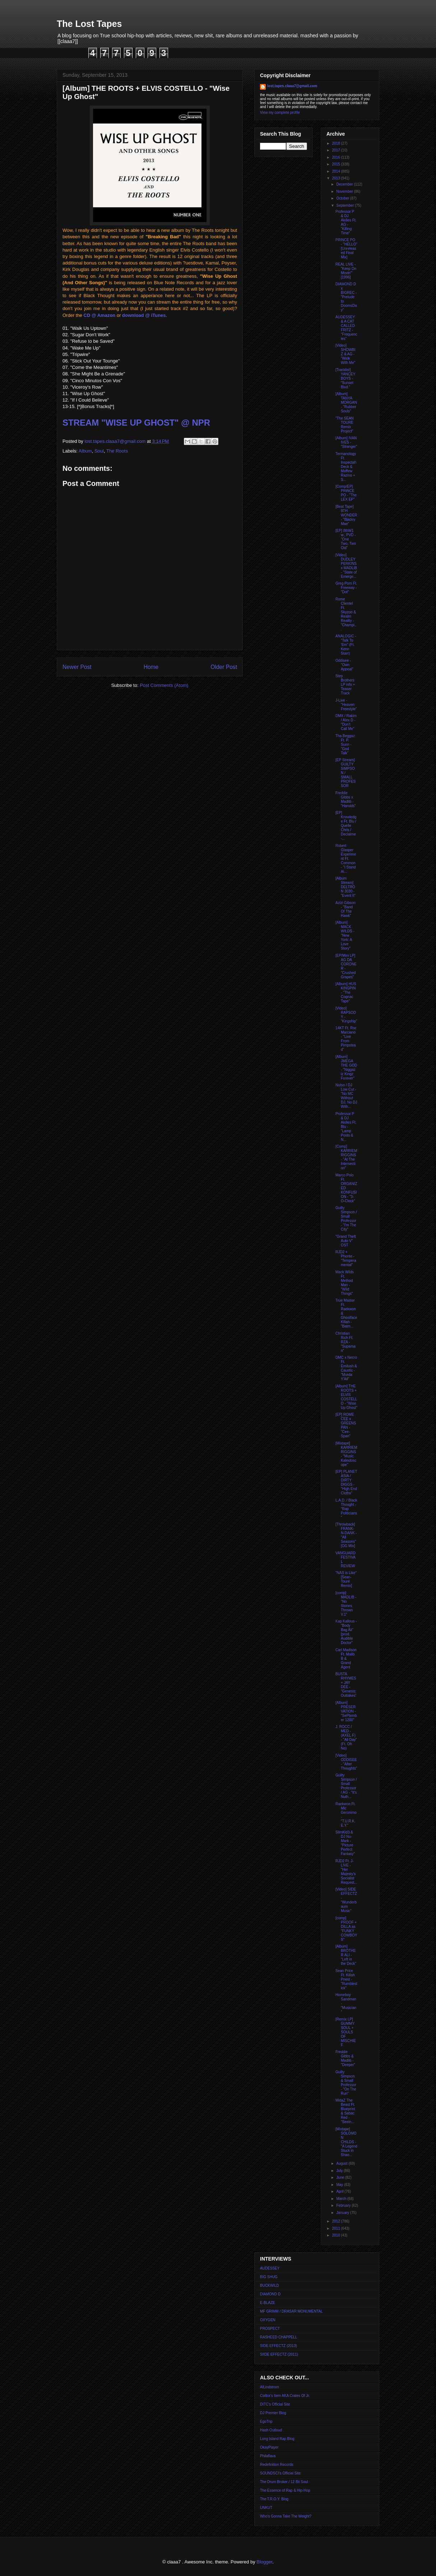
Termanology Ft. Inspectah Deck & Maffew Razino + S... (345, 467)
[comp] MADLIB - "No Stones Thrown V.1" (345, 1603)
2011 (336, 2228)
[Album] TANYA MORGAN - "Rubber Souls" (346, 402)
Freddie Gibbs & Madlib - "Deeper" (345, 2058)
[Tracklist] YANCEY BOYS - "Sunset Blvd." (345, 378)
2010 (336, 2235)
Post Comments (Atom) (164, 685)
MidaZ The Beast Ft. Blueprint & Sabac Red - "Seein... (345, 2111)
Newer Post (77, 667)
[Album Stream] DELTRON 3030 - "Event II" (345, 887)
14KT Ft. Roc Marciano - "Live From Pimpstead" (346, 1039)
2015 (336, 164)
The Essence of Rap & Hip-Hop (285, 2490)
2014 (336, 171)
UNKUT (266, 2508)
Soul (99, 451)
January (343, 2213)
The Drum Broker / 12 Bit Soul (284, 2482)
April (340, 2191)
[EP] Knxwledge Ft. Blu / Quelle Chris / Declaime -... (345, 825)
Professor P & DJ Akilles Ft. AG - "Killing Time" (345, 222)
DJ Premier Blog (273, 2413)
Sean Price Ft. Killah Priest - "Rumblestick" (346, 1979)
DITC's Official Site (275, 2404)
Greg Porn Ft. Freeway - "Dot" (346, 587)
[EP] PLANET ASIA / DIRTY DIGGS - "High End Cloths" (346, 1482)
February (344, 2205)
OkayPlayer (269, 2447)
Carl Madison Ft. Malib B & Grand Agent (346, 1658)
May (340, 2185)
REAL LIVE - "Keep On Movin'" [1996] (345, 270)
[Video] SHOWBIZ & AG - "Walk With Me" (345, 354)
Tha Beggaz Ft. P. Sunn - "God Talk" (345, 744)
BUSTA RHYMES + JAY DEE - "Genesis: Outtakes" (346, 1684)
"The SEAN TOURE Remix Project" (344, 424)
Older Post (223, 667)
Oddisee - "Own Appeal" (344, 665)
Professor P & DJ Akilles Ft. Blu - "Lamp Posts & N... (345, 1127)
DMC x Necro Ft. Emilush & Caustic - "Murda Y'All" (346, 1368)
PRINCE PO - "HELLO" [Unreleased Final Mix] (346, 248)
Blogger (264, 2562)
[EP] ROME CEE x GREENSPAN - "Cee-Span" (345, 1425)
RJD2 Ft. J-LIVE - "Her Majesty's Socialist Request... (346, 1871)
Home (151, 667)
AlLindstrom (269, 2387)
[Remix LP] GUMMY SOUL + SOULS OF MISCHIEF (345, 2032)
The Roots (117, 451)
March (341, 2199)
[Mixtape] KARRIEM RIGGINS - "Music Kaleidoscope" (346, 1454)
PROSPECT (270, 2329)
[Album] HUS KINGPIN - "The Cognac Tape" (345, 992)
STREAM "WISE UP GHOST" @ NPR (136, 422)
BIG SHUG (269, 2277)
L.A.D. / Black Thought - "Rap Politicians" (346, 1508)
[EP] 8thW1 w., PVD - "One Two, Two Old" (345, 539)
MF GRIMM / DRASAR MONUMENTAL (291, 2311)
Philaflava (267, 2456)
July (340, 2171)
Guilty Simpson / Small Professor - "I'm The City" (346, 1218)
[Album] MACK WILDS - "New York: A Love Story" (344, 935)
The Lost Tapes (89, 24)
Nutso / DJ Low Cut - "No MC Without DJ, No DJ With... (346, 1096)
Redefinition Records (276, 2465)
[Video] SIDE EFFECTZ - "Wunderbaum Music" (346, 1900)
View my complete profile (280, 112)
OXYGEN (267, 2320)
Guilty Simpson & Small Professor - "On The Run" (345, 2082)
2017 (336, 150)
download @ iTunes (144, 315)
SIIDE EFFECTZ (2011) (279, 2354)
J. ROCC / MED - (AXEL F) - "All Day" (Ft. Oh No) (346, 1737)
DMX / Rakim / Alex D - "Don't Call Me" (346, 722)
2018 (336, 143)
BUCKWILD (269, 2285)
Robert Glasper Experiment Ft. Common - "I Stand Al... (345, 859)
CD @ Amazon (100, 315)
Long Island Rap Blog (277, 2439)
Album (85, 451)
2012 (336, 2221)
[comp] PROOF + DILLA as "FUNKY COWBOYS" (346, 1929)
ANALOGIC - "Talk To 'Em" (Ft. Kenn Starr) (345, 644)
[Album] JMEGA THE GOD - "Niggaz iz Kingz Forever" (346, 1067)
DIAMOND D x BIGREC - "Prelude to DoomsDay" (346, 297)
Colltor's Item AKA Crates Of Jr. (285, 2396)
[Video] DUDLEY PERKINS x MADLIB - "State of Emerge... (346, 566)
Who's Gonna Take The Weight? (285, 2516)
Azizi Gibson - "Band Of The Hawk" (345, 909)
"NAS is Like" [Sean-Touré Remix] (346, 1579)
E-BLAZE (267, 2303)
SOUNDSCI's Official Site (280, 2473)
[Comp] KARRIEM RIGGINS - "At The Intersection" (346, 1157)
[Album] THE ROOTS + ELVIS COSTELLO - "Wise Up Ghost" (346, 1397)
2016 (336, 157)
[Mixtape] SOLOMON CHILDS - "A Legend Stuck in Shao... (346, 2142)
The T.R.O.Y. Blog (274, 2499)
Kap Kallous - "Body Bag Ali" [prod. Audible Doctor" (346, 1632)
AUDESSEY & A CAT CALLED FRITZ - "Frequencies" (346, 328)
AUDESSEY (269, 2268)
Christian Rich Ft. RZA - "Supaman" (345, 1342)
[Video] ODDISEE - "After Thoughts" (346, 1761)
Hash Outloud (271, 2430)
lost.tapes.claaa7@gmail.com (292, 86)
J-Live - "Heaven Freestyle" (346, 704)
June (340, 2177)
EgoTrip (266, 2421)
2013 (336, 178)
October (343, 198)
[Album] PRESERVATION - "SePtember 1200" (346, 1711)
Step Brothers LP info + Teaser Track (345, 684)
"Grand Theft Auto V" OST (345, 1241)
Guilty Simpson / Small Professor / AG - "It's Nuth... (346, 1786)
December (345, 184)
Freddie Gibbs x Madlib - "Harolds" (345, 799)
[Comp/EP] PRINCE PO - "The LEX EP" (346, 492)
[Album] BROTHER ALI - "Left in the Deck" (345, 1955)
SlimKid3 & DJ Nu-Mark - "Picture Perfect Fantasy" (345, 1843)
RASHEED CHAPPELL (278, 2337)
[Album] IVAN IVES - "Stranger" (346, 442)
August (342, 2163)
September (345, 205)
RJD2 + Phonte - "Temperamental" (345, 1258)
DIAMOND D (270, 2294)
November (345, 191)
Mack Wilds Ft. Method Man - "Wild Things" (344, 1283)
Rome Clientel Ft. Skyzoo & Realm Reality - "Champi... (346, 614)
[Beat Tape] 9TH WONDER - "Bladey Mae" (346, 515)
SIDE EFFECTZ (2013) (278, 2346)
